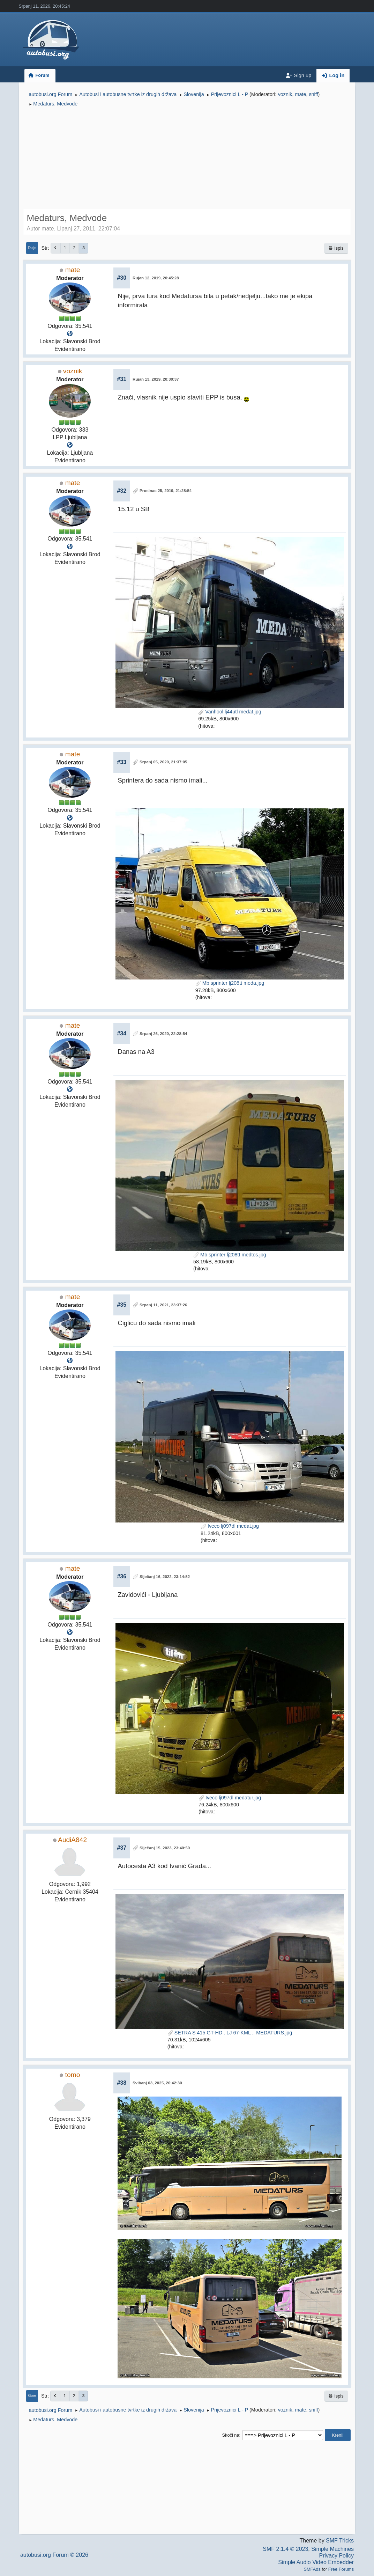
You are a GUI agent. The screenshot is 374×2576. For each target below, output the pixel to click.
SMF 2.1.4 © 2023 (285, 2549)
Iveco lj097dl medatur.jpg (230, 1797)
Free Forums (341, 2569)
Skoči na (230, 2435)
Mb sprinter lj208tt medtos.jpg (229, 1254)
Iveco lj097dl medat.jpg (230, 1526)
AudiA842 (72, 1839)
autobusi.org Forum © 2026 (54, 2555)
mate (300, 94)
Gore (32, 2396)
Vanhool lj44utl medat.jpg (229, 711)
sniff (313, 94)
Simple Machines (332, 2549)
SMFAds (312, 2569)
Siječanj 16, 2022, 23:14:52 (165, 1577)
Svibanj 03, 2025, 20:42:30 (157, 2083)
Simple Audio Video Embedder (316, 2562)
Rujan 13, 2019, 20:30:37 (156, 379)
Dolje (32, 248)
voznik (285, 94)
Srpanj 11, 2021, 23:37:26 (163, 1305)
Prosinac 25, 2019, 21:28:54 (166, 491)
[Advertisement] (187, 159)
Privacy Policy (336, 2556)
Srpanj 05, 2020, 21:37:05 (163, 762)
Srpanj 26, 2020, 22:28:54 (163, 1034)
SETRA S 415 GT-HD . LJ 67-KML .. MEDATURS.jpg (229, 2032)
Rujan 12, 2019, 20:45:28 (156, 278)
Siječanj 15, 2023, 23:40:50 (165, 1848)
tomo (72, 2074)
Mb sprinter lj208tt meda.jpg (229, 983)
